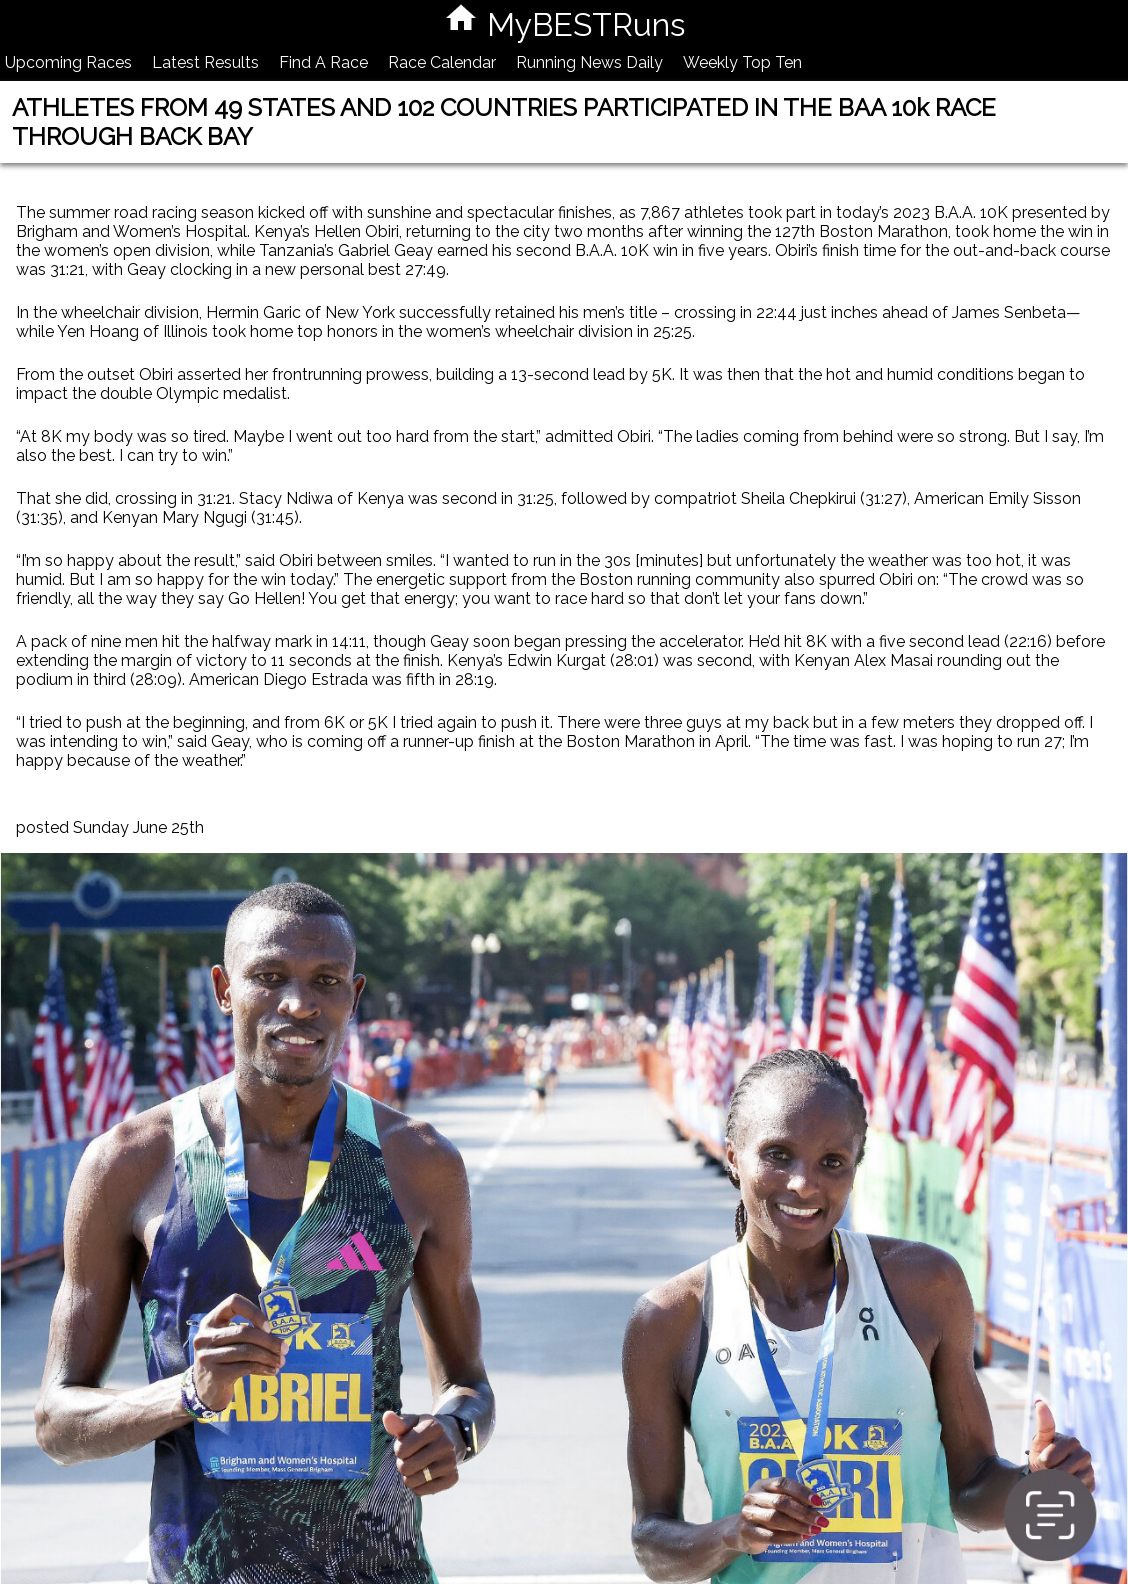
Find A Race (323, 62)
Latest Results (205, 62)
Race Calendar (442, 62)
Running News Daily (589, 62)
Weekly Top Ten (742, 62)
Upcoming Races (68, 62)
